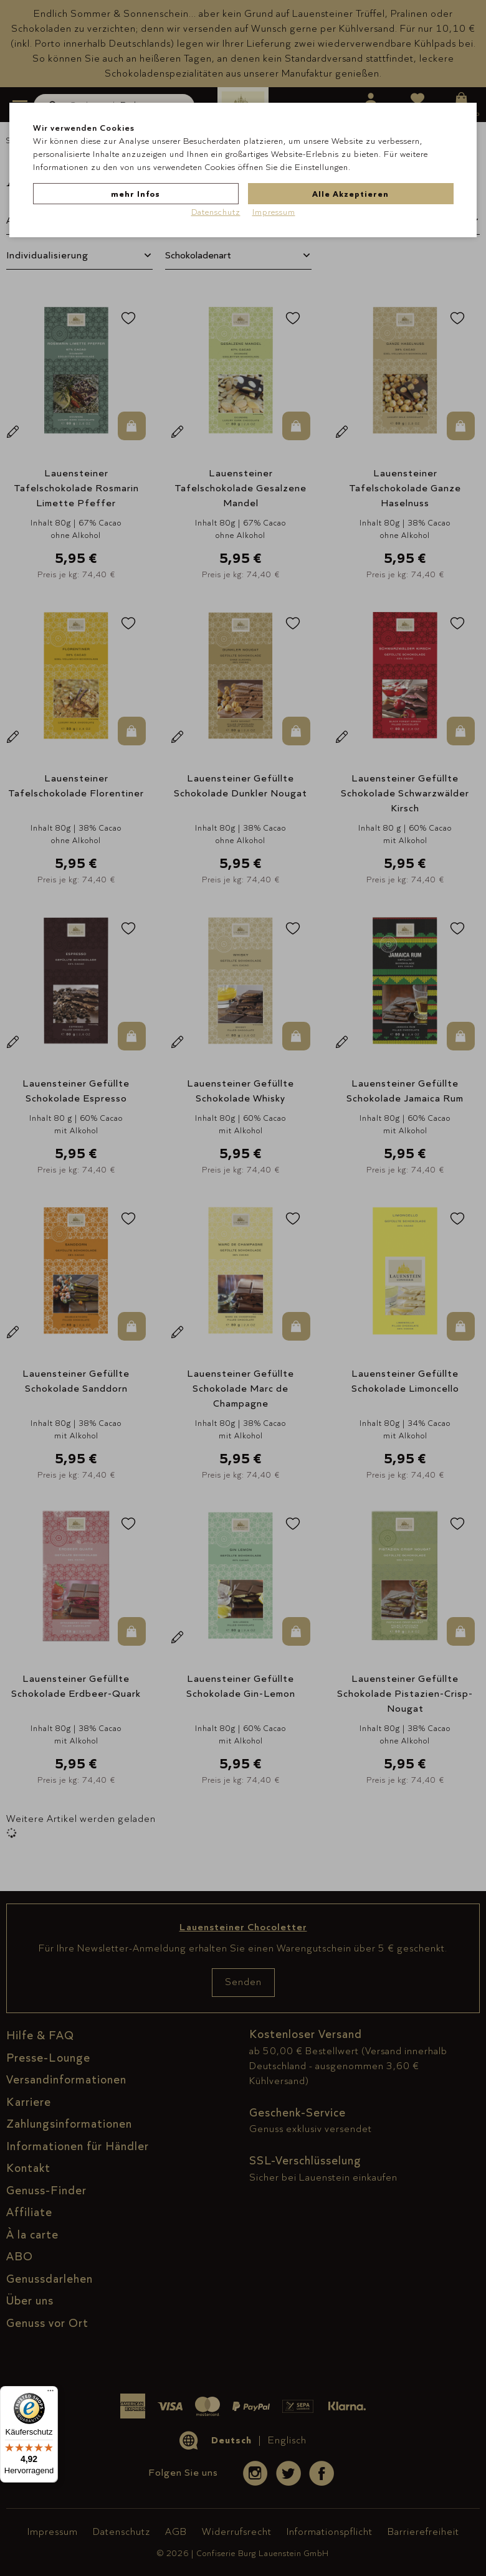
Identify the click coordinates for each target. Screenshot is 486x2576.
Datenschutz (216, 212)
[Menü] (50, 2393)
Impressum (273, 212)
